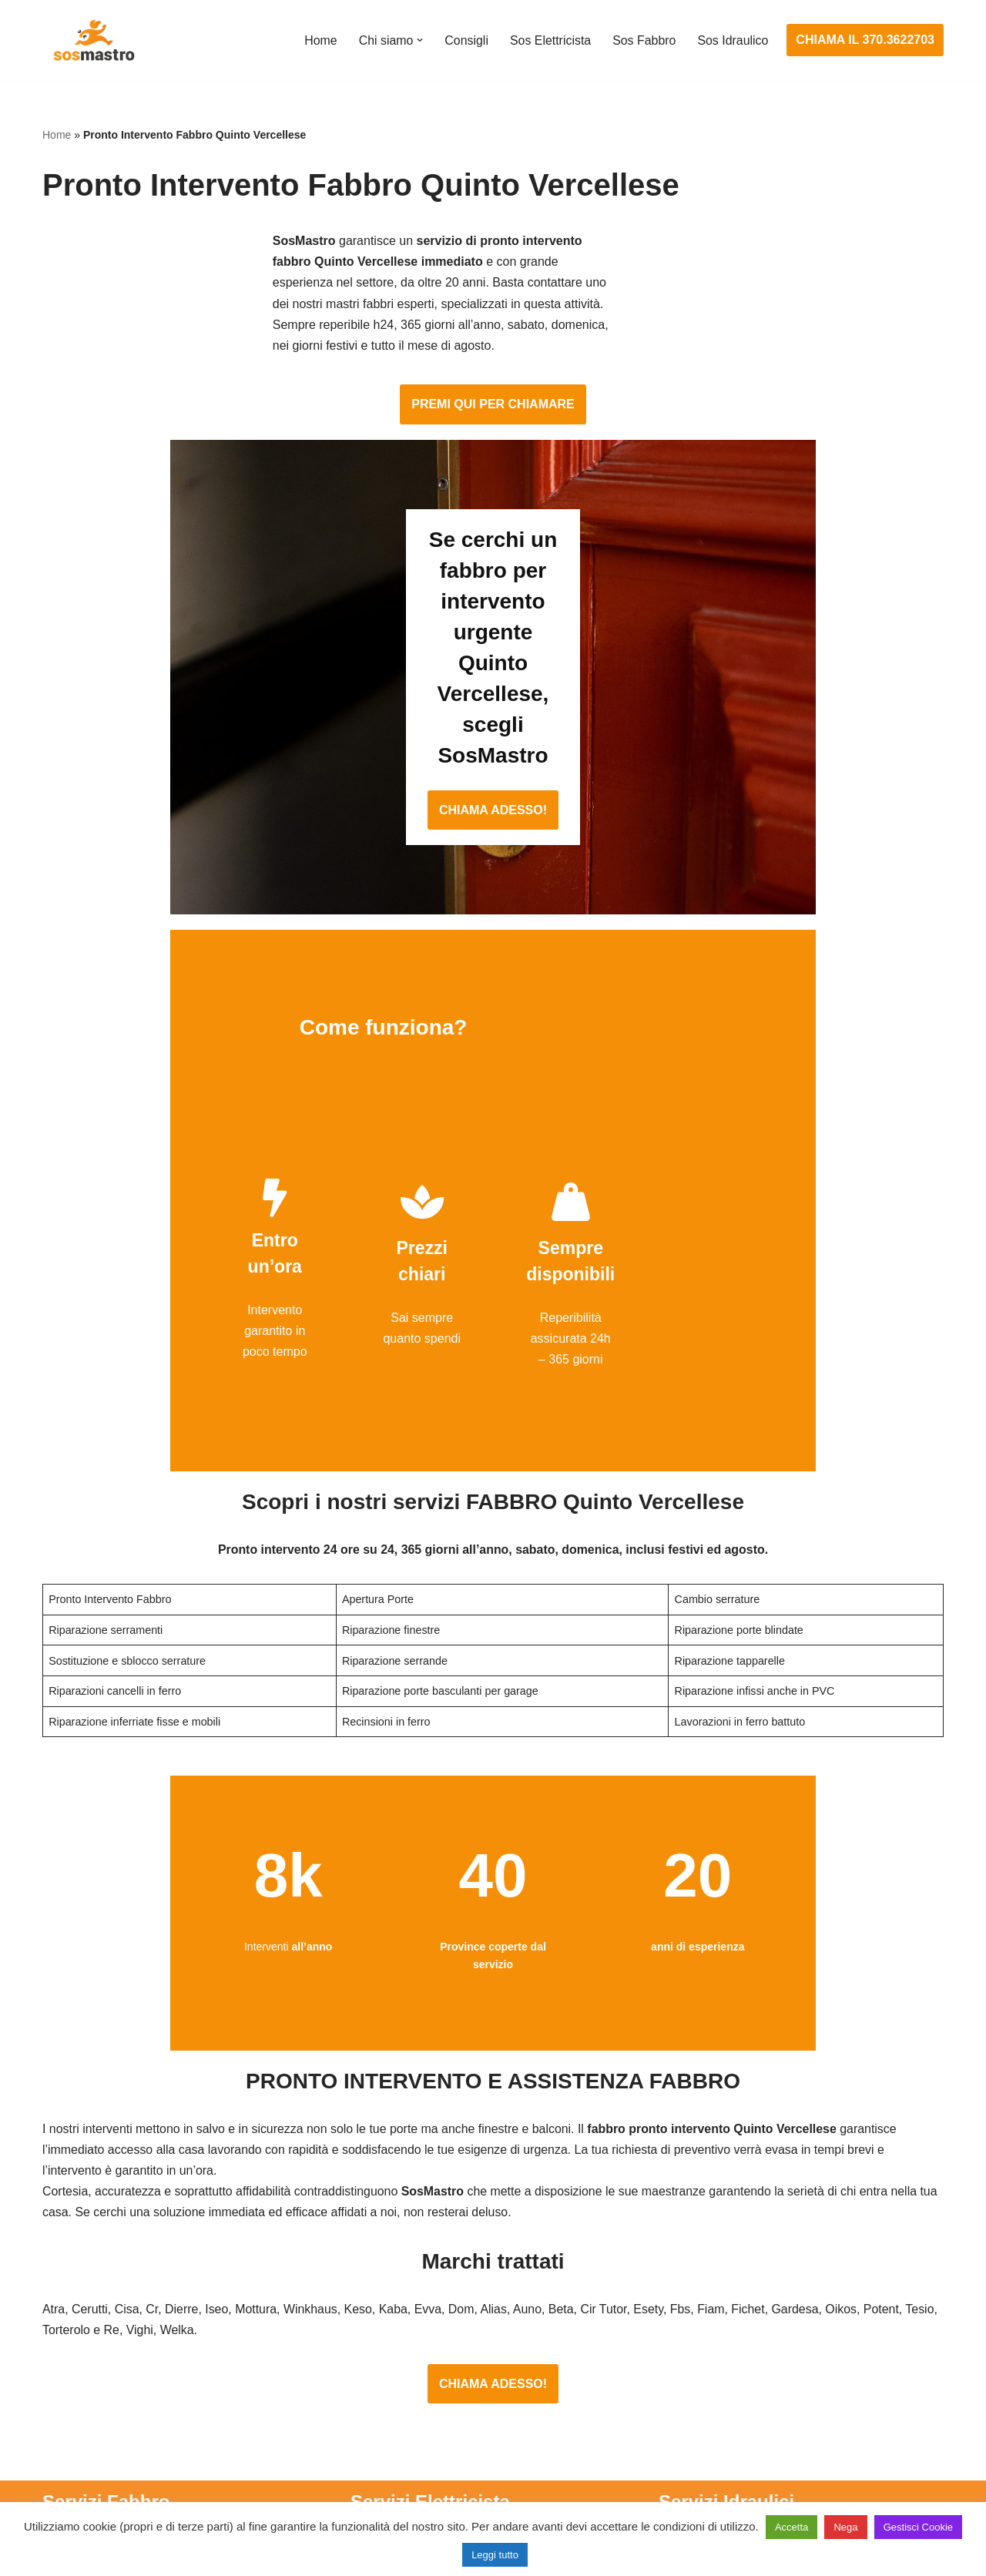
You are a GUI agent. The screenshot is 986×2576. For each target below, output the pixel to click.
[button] (418, 40)
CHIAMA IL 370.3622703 (865, 39)
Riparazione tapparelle (104, 2458)
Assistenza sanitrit (708, 2343)
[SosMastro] (92, 40)
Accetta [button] (791, 2527)
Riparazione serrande (101, 2429)
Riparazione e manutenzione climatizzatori (774, 2400)
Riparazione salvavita (409, 2400)
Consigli (465, 40)
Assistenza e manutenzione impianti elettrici (469, 2286)
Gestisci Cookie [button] (918, 2527)
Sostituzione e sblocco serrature (130, 2487)
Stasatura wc (694, 2487)
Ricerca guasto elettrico (414, 2343)
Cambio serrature (90, 2343)
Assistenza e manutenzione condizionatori (774, 2286)
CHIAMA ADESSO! (493, 643)
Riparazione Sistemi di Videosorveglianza (463, 2429)
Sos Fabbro (644, 40)
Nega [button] (845, 2527)
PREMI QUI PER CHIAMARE (493, 330)
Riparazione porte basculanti (120, 2400)
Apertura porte (81, 2286)
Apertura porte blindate (105, 2315)
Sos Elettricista (549, 40)
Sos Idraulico (733, 40)
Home (319, 40)
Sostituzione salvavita (409, 2458)
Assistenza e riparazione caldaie (747, 2315)
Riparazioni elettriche (407, 2372)
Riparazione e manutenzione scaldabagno (774, 2372)
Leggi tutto (494, 2555)
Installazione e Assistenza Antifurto (445, 2315)
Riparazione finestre (97, 2372)
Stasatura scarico (706, 2458)
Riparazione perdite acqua (731, 2429)
